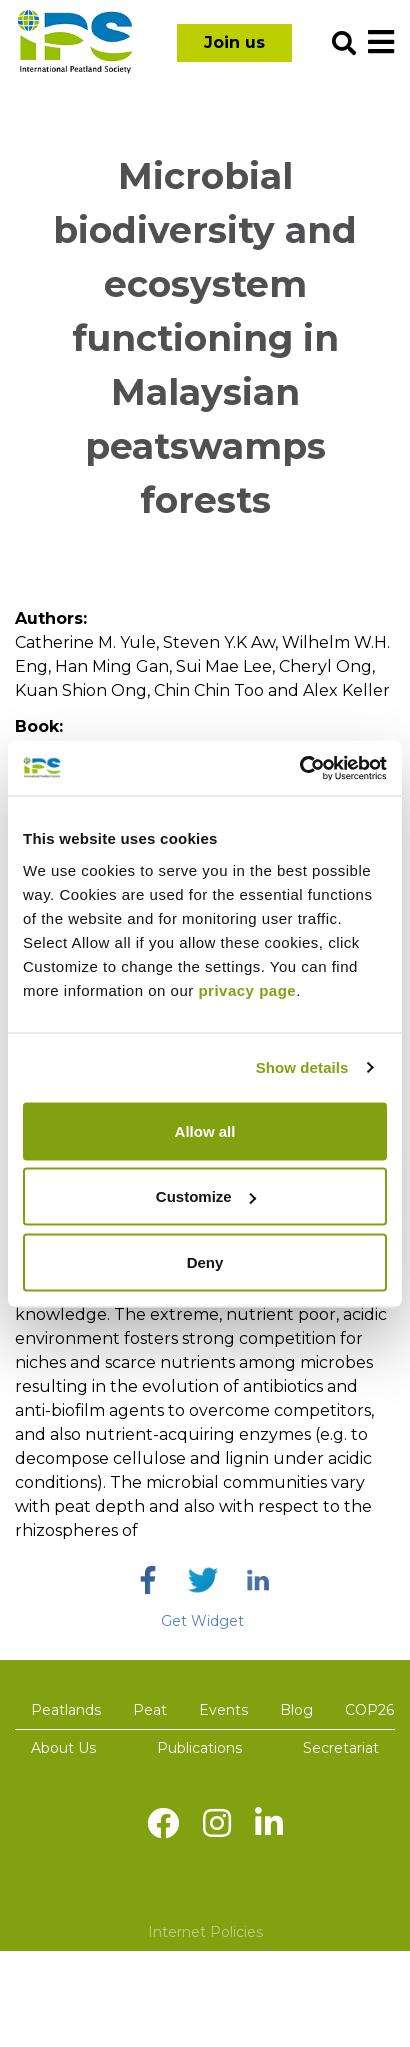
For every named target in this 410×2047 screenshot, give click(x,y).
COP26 (369, 1710)
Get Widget (202, 1621)
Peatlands (66, 1710)
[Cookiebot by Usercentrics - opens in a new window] (299, 768)
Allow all (205, 1130)
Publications (199, 1748)
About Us (63, 1748)
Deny (205, 1261)
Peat (150, 1710)
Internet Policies (205, 1932)
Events (223, 1710)
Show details (302, 1067)
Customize (206, 1196)
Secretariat (341, 1748)
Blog (296, 1710)
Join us (234, 42)
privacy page (247, 989)
